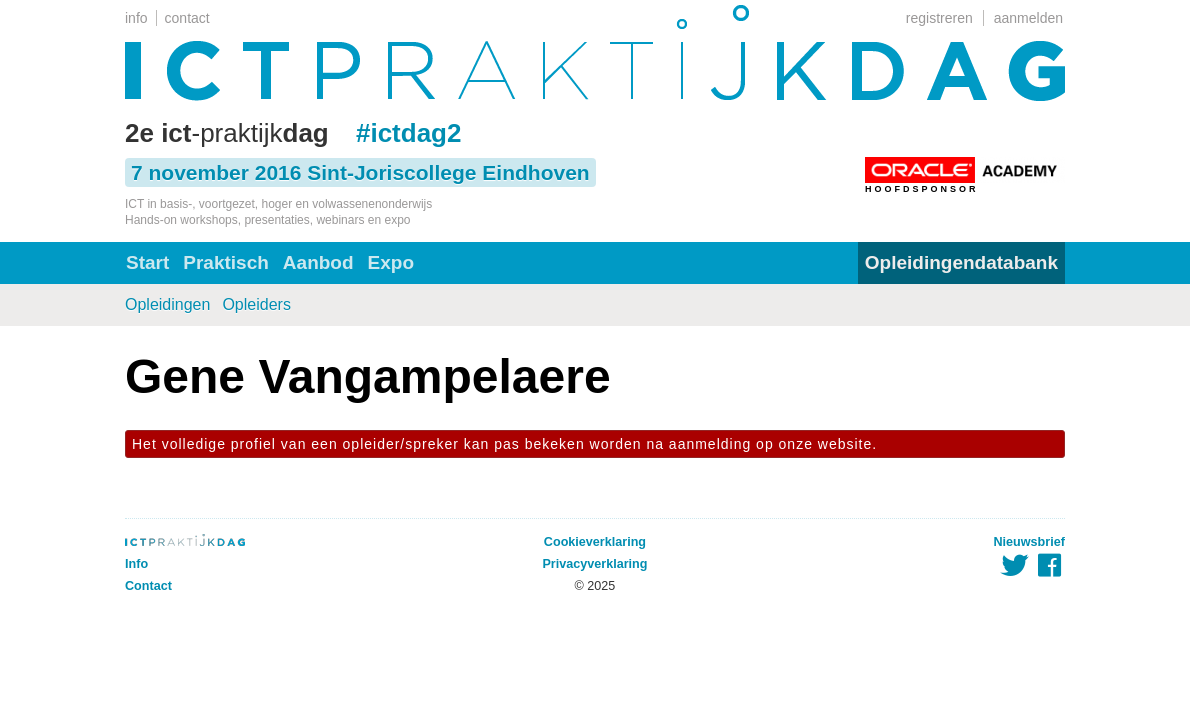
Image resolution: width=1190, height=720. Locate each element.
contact (187, 18)
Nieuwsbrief (1029, 542)
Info (136, 564)
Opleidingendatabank (961, 262)
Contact (148, 586)
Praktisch (226, 262)
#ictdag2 (409, 133)
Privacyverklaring (594, 564)
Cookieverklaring (595, 542)
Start (147, 262)
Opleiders (256, 304)
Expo (391, 262)
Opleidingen (167, 304)
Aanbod (318, 262)
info (136, 18)
